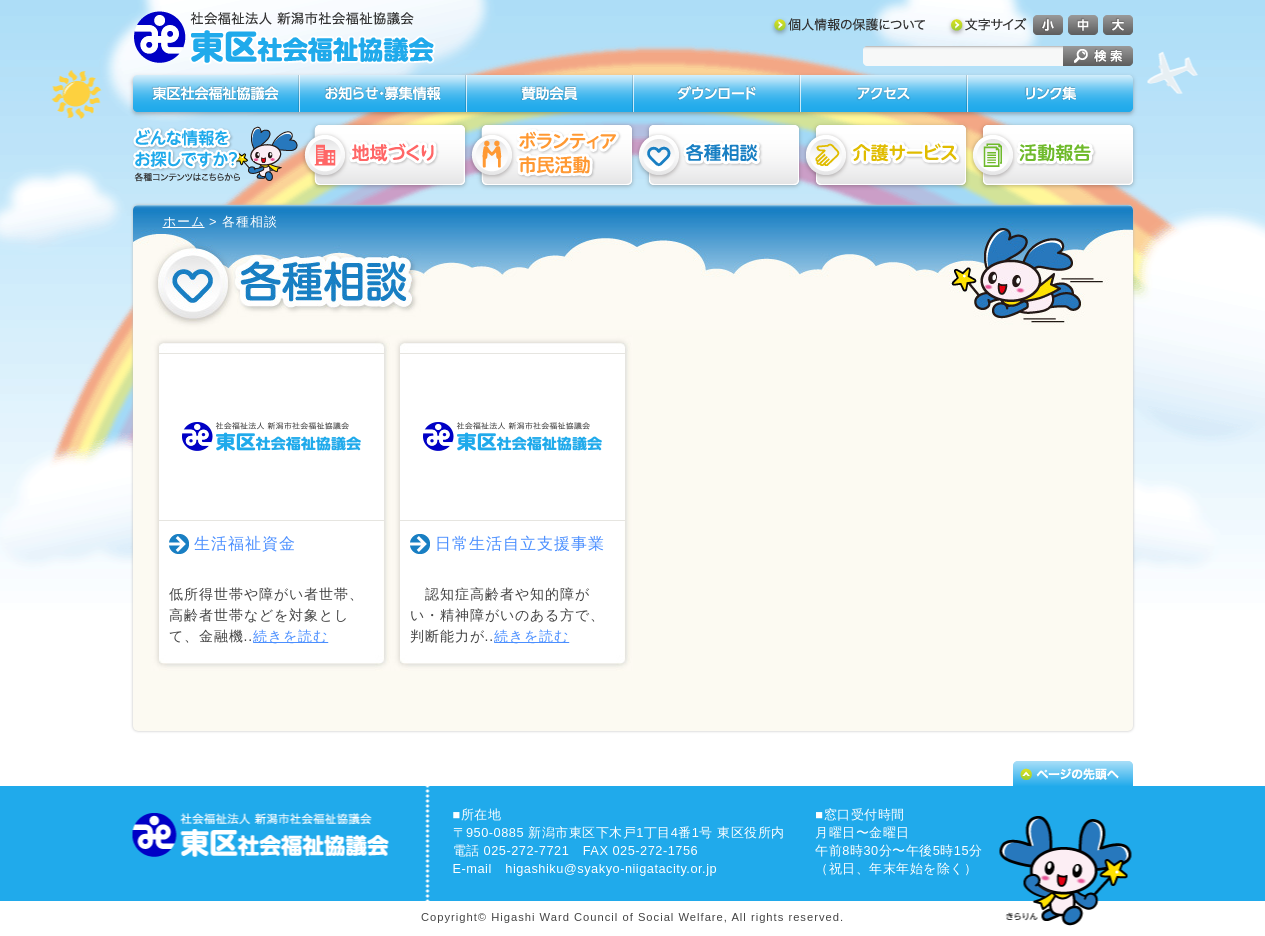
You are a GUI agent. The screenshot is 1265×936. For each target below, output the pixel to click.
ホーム (184, 221)
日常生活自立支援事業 (520, 543)
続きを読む (290, 636)
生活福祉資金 (245, 543)
